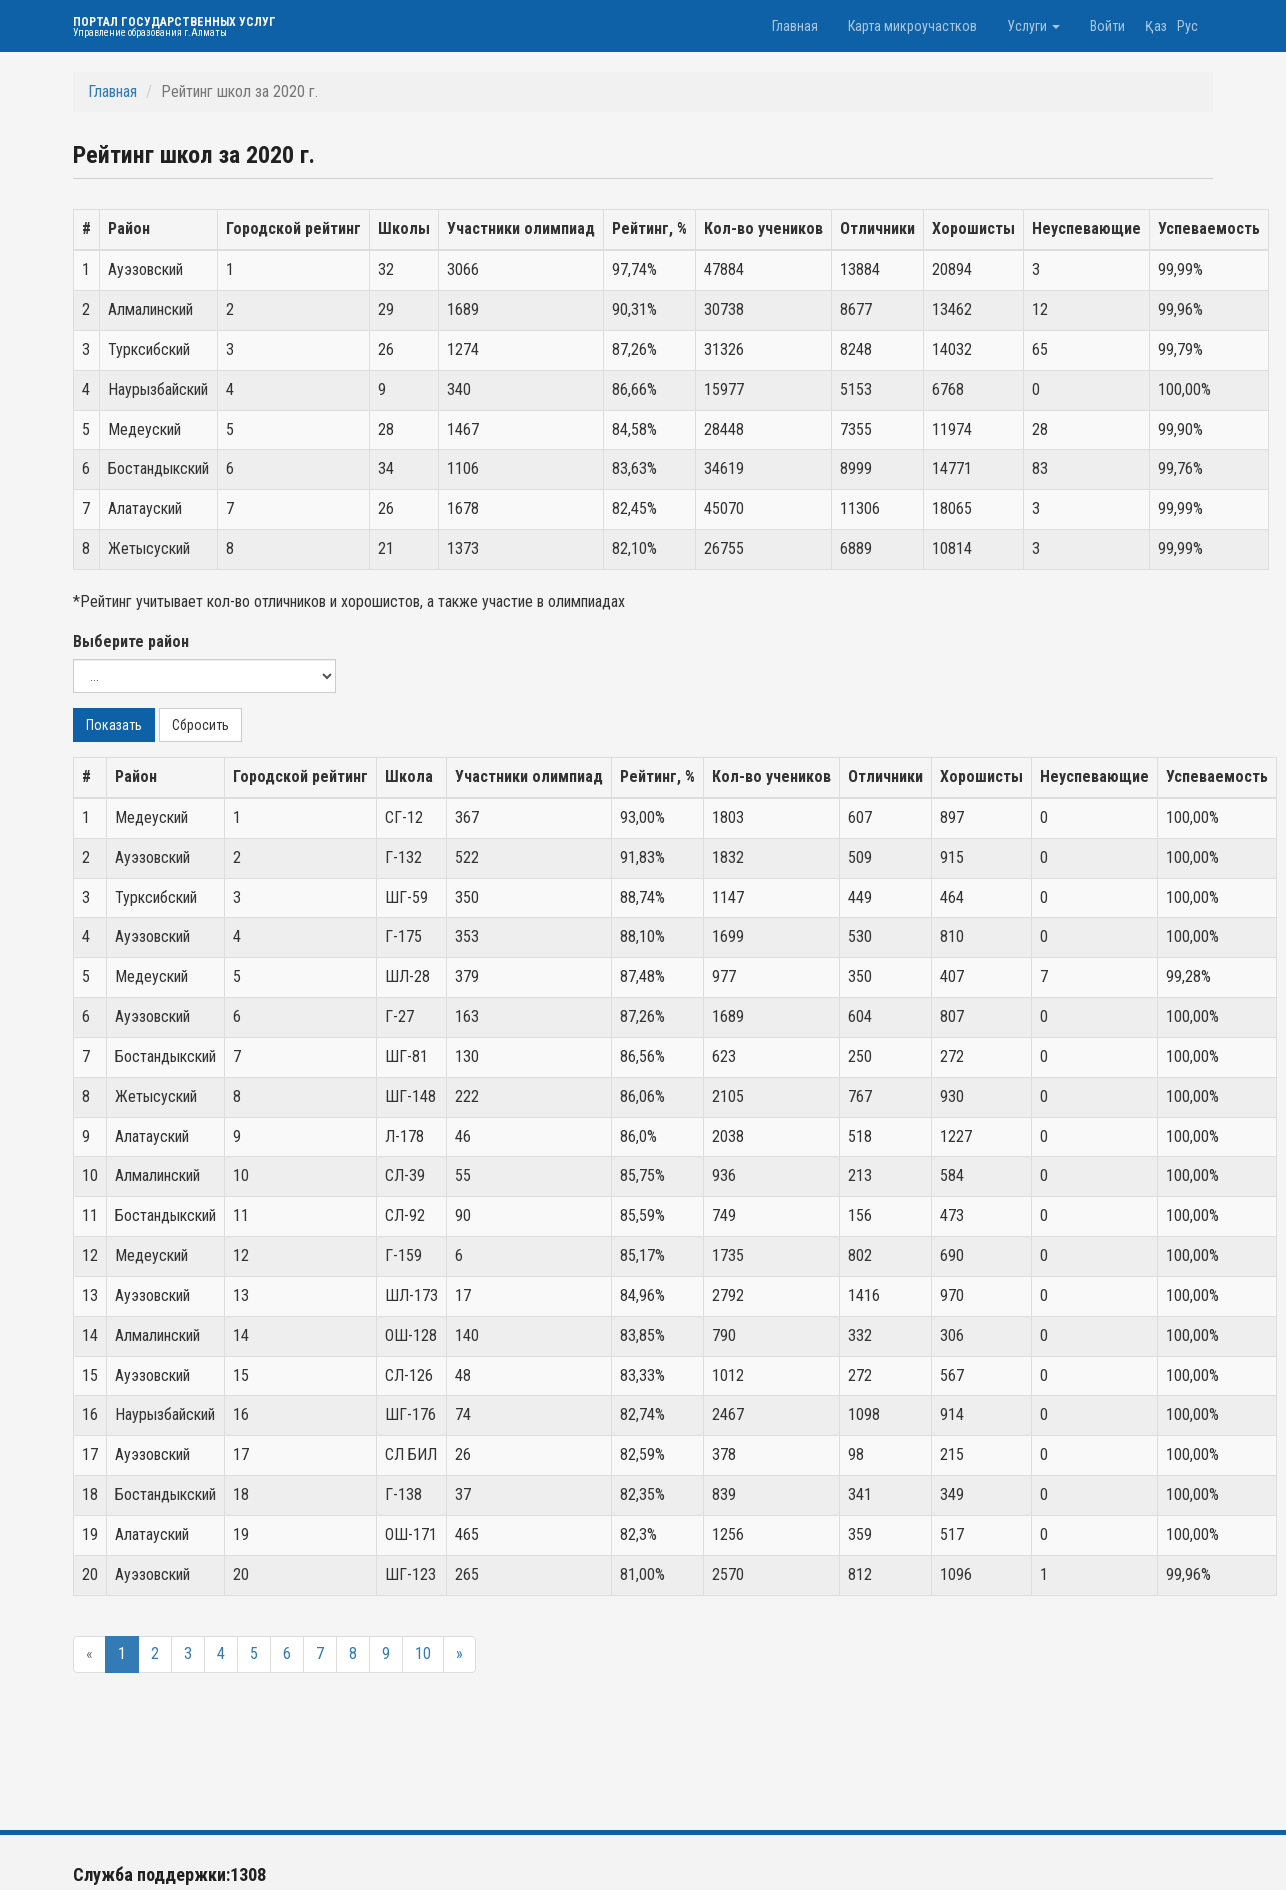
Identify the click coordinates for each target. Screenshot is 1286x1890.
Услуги (1033, 26)
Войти (1107, 26)
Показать (114, 725)
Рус (1187, 26)
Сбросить (200, 725)
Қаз (1156, 26)
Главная (795, 26)
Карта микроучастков (912, 26)
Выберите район (131, 641)
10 (423, 1653)
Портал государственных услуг (174, 26)
